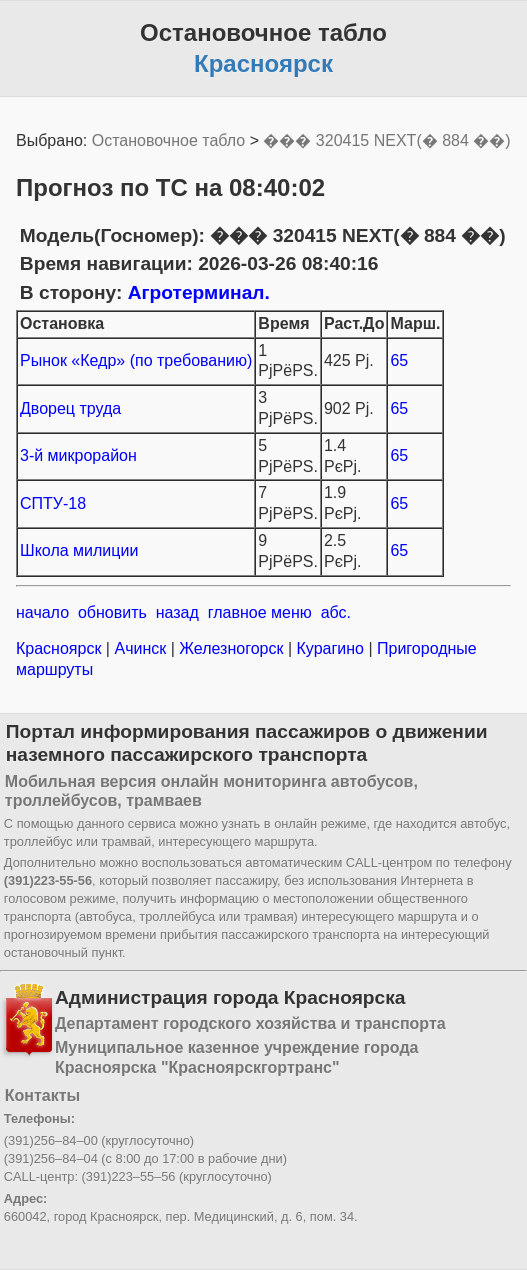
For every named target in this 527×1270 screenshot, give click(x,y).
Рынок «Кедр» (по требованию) (136, 360)
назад (177, 612)
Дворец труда (70, 408)
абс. (336, 612)
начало (42, 612)
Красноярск (61, 648)
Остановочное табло (168, 140)
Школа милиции (79, 550)
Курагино (330, 648)
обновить (112, 612)
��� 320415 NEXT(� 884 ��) (386, 140)
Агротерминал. (199, 292)
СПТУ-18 (53, 503)
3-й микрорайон (78, 455)
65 (399, 360)
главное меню (260, 612)
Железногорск (231, 648)
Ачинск (140, 648)
